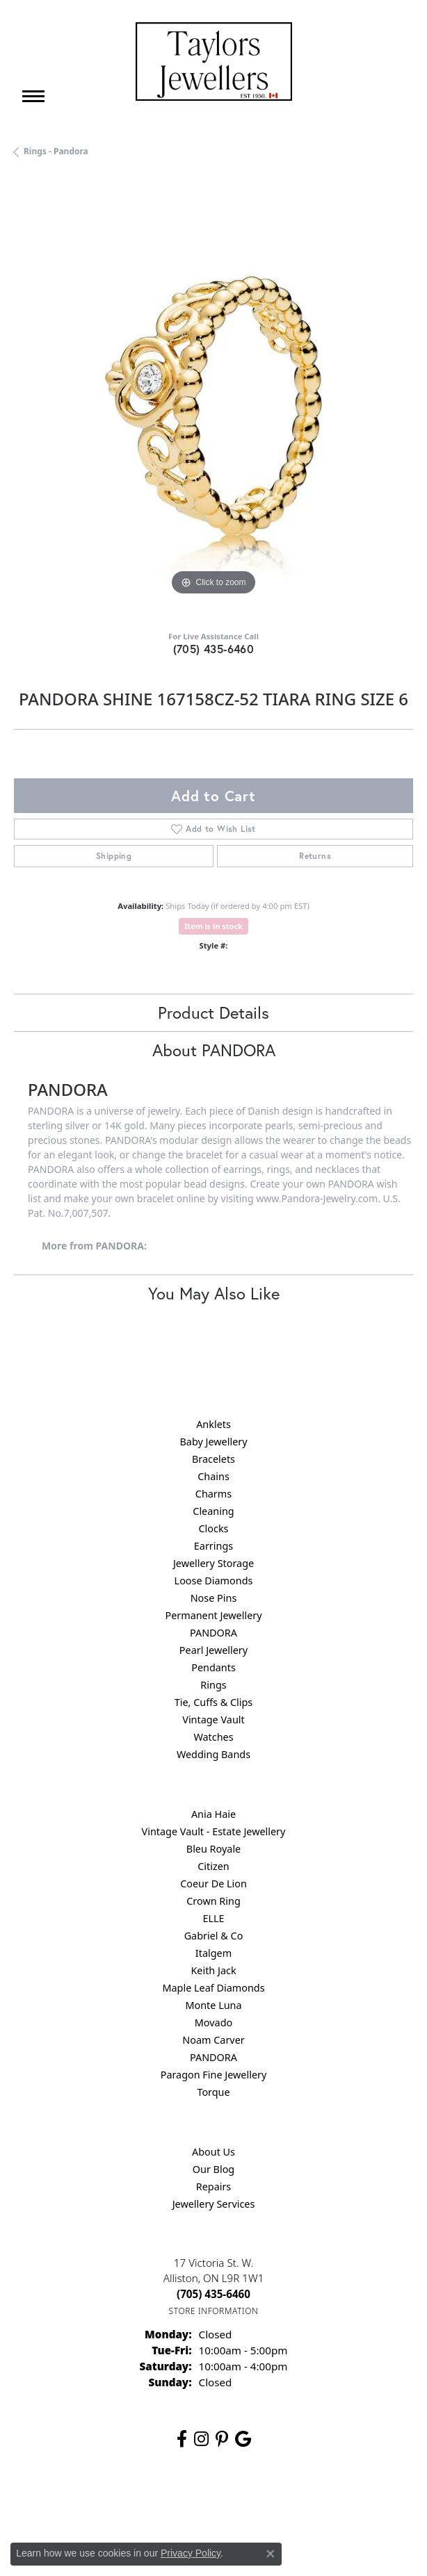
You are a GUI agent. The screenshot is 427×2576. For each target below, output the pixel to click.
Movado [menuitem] (213, 2022)
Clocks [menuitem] (214, 1528)
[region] (213, 399)
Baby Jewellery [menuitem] (213, 1441)
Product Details (213, 1012)
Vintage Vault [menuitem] (213, 1719)
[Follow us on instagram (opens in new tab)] (201, 2439)
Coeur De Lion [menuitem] (213, 1883)
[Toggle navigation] (33, 96)
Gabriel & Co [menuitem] (213, 1935)
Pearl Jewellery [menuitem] (213, 1650)
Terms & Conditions (228, 2503)
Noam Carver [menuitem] (213, 2039)
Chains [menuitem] (213, 1476)
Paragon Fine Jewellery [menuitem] (214, 2074)
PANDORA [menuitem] (213, 1632)
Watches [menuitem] (213, 1737)
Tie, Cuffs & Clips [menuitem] (214, 1702)
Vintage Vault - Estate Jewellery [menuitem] (214, 1831)
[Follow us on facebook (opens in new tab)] (182, 2439)
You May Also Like (214, 1293)
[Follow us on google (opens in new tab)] (243, 2439)
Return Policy (75, 2503)
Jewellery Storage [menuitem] (213, 1563)
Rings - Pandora (56, 151)
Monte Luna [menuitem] (213, 2005)
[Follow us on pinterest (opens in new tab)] (222, 2439)
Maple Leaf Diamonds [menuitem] (213, 1987)
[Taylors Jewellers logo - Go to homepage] (214, 61)
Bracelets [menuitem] (213, 1459)
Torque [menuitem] (213, 2092)
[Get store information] (214, 2311)
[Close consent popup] (270, 2554)
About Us (213, 2151)
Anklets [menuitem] (213, 1424)
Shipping (113, 856)
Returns (315, 856)
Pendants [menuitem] (213, 1667)
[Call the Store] (213, 2294)
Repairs (214, 2186)
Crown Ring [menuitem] (213, 1901)
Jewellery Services (213, 2203)
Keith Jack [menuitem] (213, 1970)
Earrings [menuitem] (213, 1545)
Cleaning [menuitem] (213, 1511)
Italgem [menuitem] (213, 1953)
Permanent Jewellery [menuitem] (213, 1615)
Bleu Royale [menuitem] (213, 1848)
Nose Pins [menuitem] (214, 1598)
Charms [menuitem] (213, 1493)
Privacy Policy (145, 2503)
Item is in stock (213, 926)
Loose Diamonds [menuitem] (214, 1580)
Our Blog (213, 2169)
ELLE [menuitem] (213, 1918)
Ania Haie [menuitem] (213, 1814)
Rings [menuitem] (213, 1684)
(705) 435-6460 (214, 648)
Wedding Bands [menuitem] (213, 1754)
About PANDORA (213, 1050)
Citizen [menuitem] (213, 1866)
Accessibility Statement (330, 2503)
